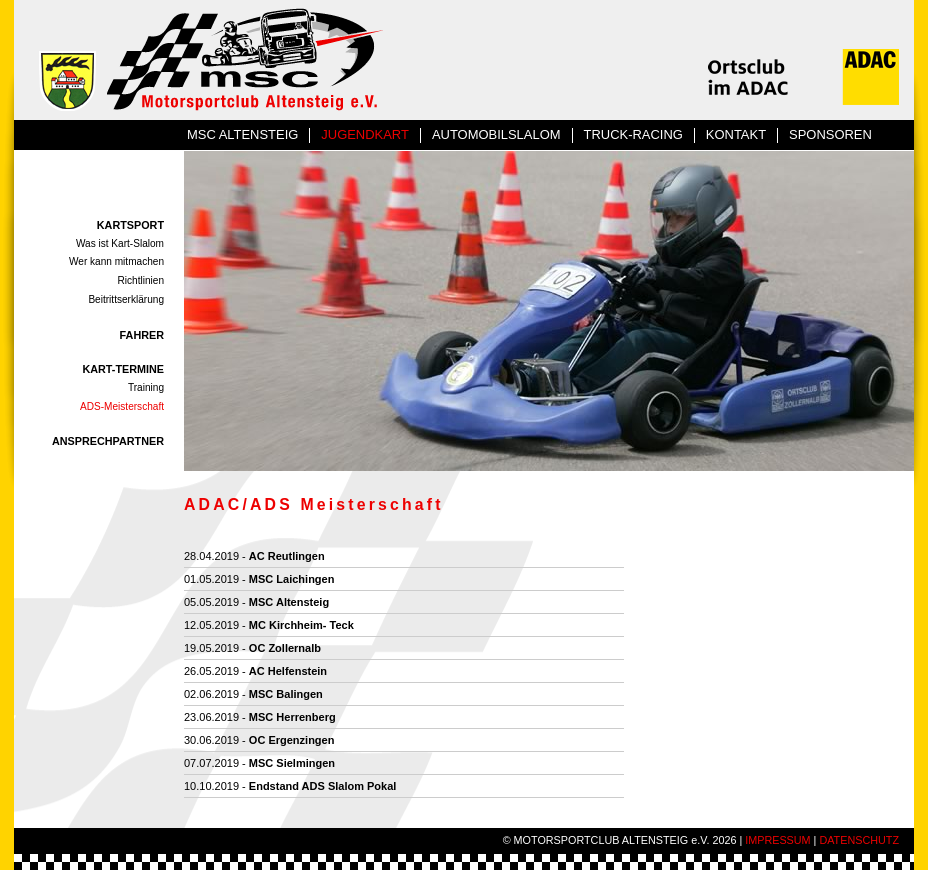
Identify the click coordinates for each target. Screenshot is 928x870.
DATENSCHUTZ (859, 840)
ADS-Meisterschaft (122, 406)
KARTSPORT (130, 225)
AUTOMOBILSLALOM (496, 134)
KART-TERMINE (123, 369)
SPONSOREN (830, 134)
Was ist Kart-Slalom (120, 243)
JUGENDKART (365, 134)
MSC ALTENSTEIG (242, 134)
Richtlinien (141, 280)
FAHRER (142, 335)
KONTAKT (736, 134)
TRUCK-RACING (633, 134)
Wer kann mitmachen (116, 261)
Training (146, 387)
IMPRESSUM (777, 840)
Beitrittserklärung (126, 299)
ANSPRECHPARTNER (108, 441)
